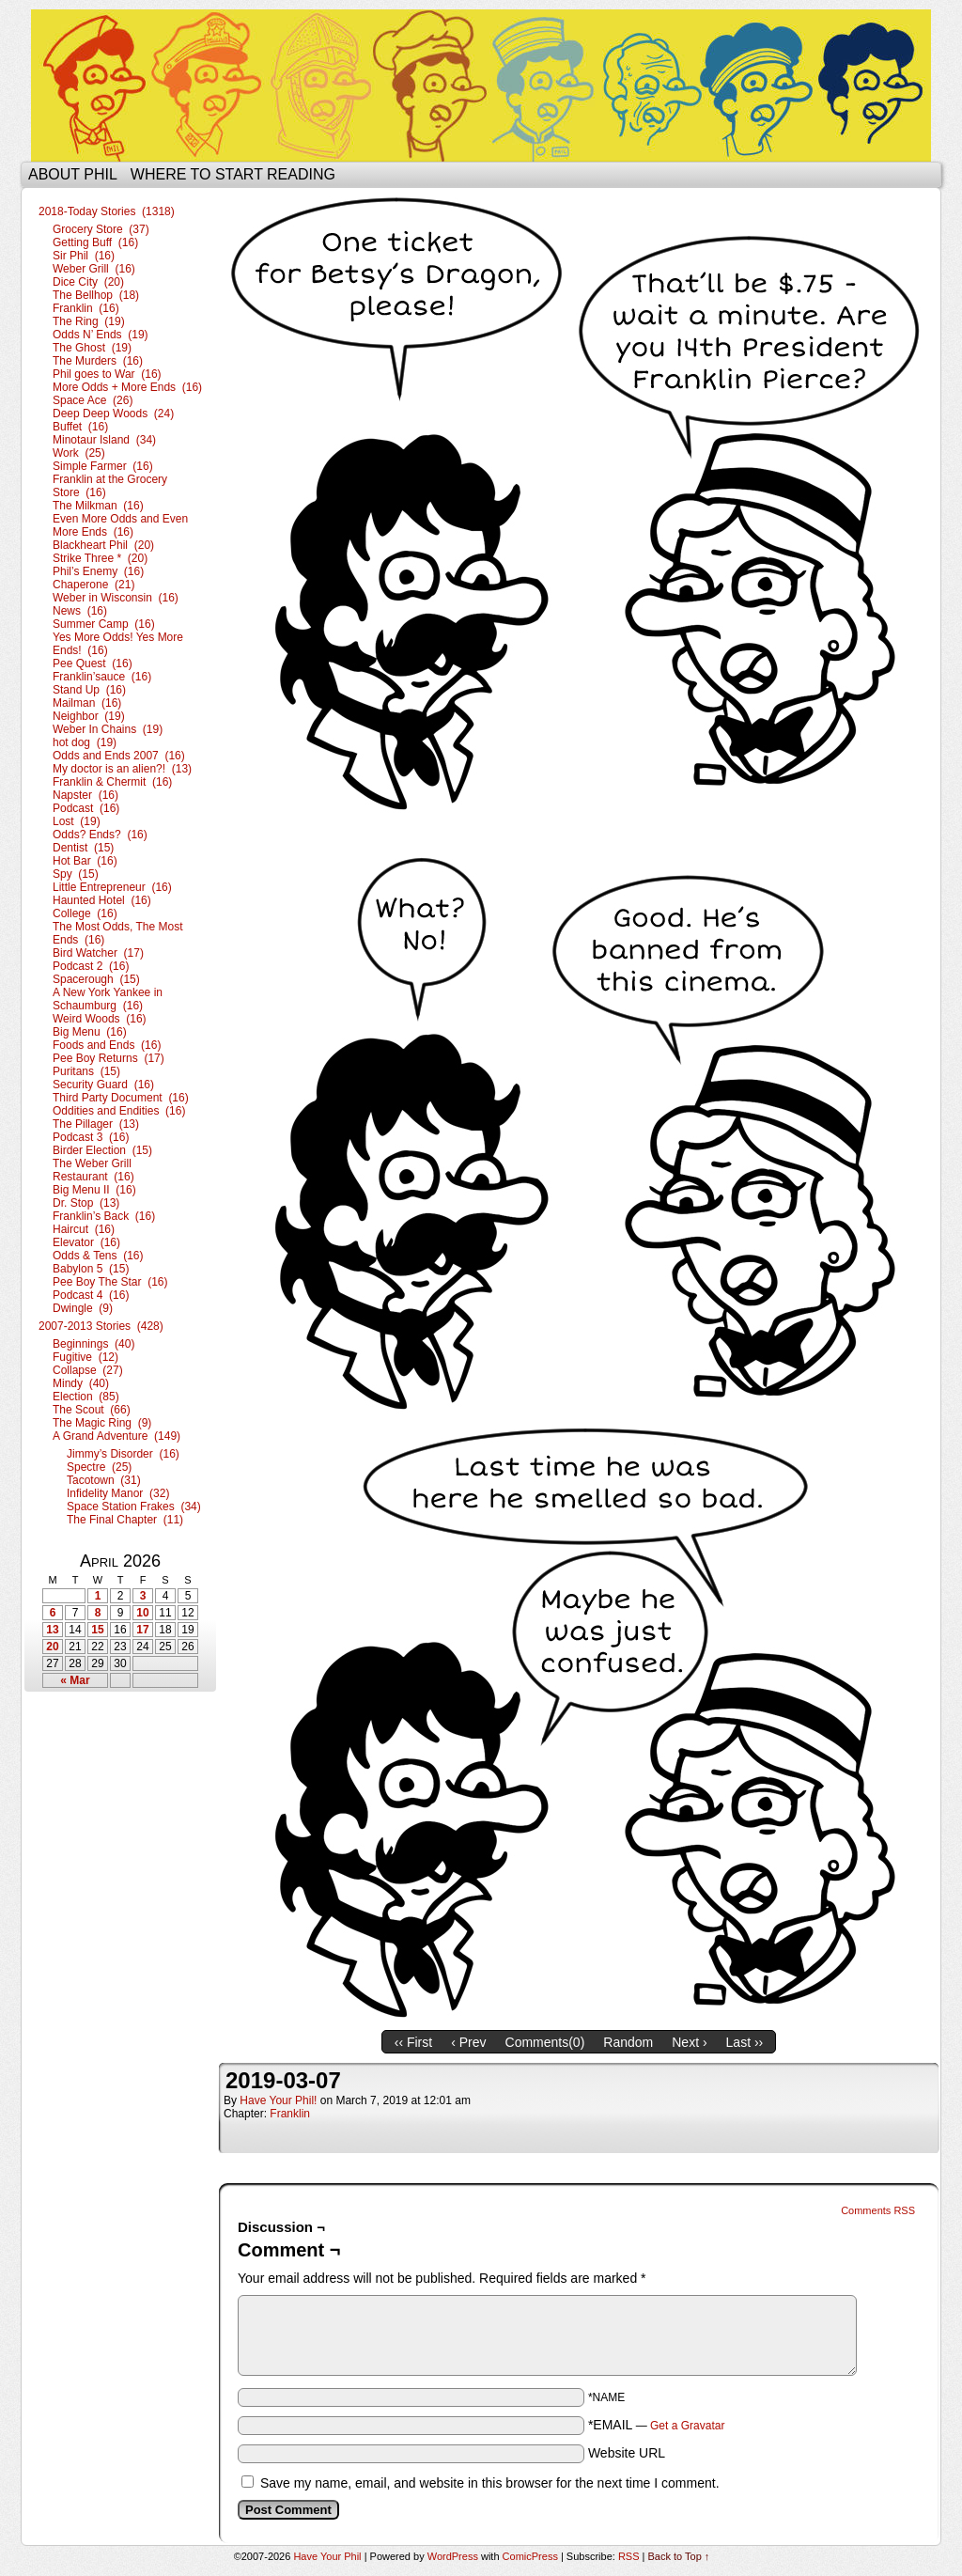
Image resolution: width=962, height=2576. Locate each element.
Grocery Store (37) (101, 229)
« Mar (74, 1680)
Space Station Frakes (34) (134, 1506)
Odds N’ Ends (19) (100, 334)
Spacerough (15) (96, 979)
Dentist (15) (83, 847)
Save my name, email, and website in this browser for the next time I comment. (490, 2482)
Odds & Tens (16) (98, 1255)
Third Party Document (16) (121, 1097)
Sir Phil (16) (84, 255)
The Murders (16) (98, 360)
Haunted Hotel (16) (102, 900)
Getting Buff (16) (95, 242)
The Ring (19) (89, 321)
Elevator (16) (86, 1242)
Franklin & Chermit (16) (112, 781)
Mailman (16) (87, 703)
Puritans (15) (86, 1071)
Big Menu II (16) (94, 1189)
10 (142, 1612)
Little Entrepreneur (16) (112, 887)
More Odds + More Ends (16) (127, 387)
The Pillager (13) (96, 1124)
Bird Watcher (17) (98, 953)
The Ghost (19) (92, 347)
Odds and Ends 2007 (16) (119, 755)
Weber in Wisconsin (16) (115, 597)
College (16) (85, 913)
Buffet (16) (80, 426)
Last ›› (745, 2042)
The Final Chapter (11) (125, 1519)
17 (142, 1629)
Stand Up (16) (89, 689)
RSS (629, 2556)
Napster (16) (85, 795)
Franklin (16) (86, 308)
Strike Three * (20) (100, 558)
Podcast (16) (86, 808)
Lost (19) (77, 821)
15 (97, 1629)
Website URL (626, 2452)
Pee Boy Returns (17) (108, 1058)
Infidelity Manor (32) (118, 1493)
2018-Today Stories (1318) (107, 211)
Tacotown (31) (104, 1480)
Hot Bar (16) (85, 860)
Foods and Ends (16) (107, 1045)
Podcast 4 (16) (91, 1295)
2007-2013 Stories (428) (101, 1326)
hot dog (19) (84, 742)
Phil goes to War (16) (107, 374)
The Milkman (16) (98, 505)
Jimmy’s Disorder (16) (123, 1453)
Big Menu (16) (90, 1031)
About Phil (72, 174)
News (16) (80, 610)
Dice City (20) (88, 282)
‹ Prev (468, 2042)
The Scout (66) (92, 1409)
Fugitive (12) (85, 1357)
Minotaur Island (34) (104, 439)
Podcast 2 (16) (91, 966)
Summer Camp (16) (104, 624)
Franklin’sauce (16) (102, 676)
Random (628, 2042)
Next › (689, 2042)
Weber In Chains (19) (108, 729)
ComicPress (530, 2556)
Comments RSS (878, 2210)
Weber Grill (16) (94, 268)
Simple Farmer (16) (103, 466)
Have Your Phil (481, 85)
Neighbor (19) (89, 716)
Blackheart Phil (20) (103, 545)
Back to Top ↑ (679, 2556)
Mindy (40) (81, 1383)
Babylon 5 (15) (91, 1268)
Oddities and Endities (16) (119, 1110)
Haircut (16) (84, 1229)
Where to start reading (233, 174)
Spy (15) (76, 874)
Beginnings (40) (93, 1343)
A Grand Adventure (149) (116, 1436)
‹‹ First (413, 2042)
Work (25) (79, 453)
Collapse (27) (88, 1370)
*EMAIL (656, 2424)
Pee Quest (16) (92, 663)
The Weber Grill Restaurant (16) (93, 1170)
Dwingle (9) (83, 1308)
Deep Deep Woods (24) (113, 413)
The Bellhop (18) (96, 295)
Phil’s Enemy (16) (98, 571)
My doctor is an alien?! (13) (122, 768)
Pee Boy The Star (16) (110, 1281)
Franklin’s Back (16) (104, 1216)
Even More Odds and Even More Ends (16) (120, 525)
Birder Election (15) (102, 1150)
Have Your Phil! (278, 2100)
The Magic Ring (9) (102, 1422)
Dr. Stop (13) (86, 1203)
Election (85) (86, 1396)
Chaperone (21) (93, 584)
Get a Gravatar (687, 2425)
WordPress (452, 2556)
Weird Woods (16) (100, 1018)
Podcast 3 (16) (91, 1137)
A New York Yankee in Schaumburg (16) (108, 999)
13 (52, 1629)
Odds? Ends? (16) (100, 834)
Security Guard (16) (103, 1084)
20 (52, 1646)
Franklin (290, 2113)
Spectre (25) (99, 1467)
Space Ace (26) (92, 400)
